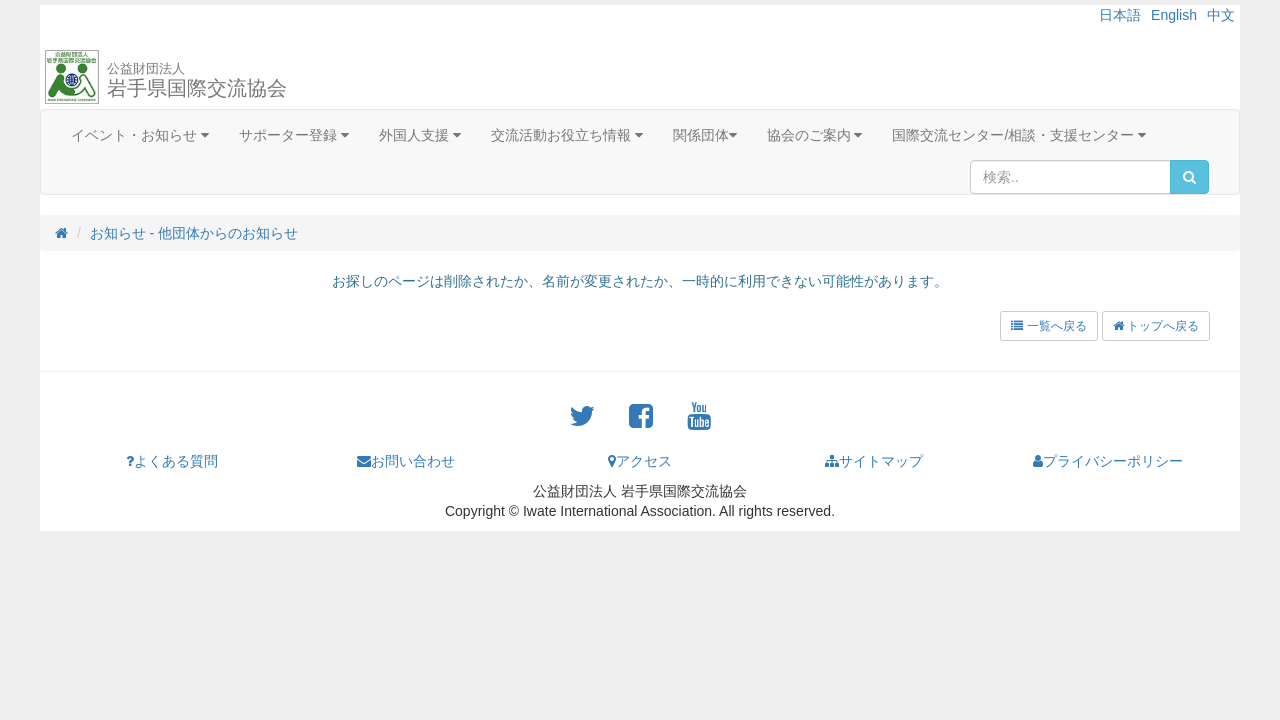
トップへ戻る (1156, 326)
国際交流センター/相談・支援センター (1019, 135)
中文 (1221, 15)
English (1174, 15)
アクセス (640, 461)
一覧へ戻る (1048, 326)
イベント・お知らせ (140, 135)
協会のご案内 (815, 135)
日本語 (1120, 15)
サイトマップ (874, 461)
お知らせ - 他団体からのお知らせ (194, 233)
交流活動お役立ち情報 (567, 135)
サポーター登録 (294, 135)
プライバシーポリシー (1108, 461)
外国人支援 (420, 135)
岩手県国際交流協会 (197, 80)
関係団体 (705, 135)
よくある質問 (172, 461)
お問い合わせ (406, 461)
